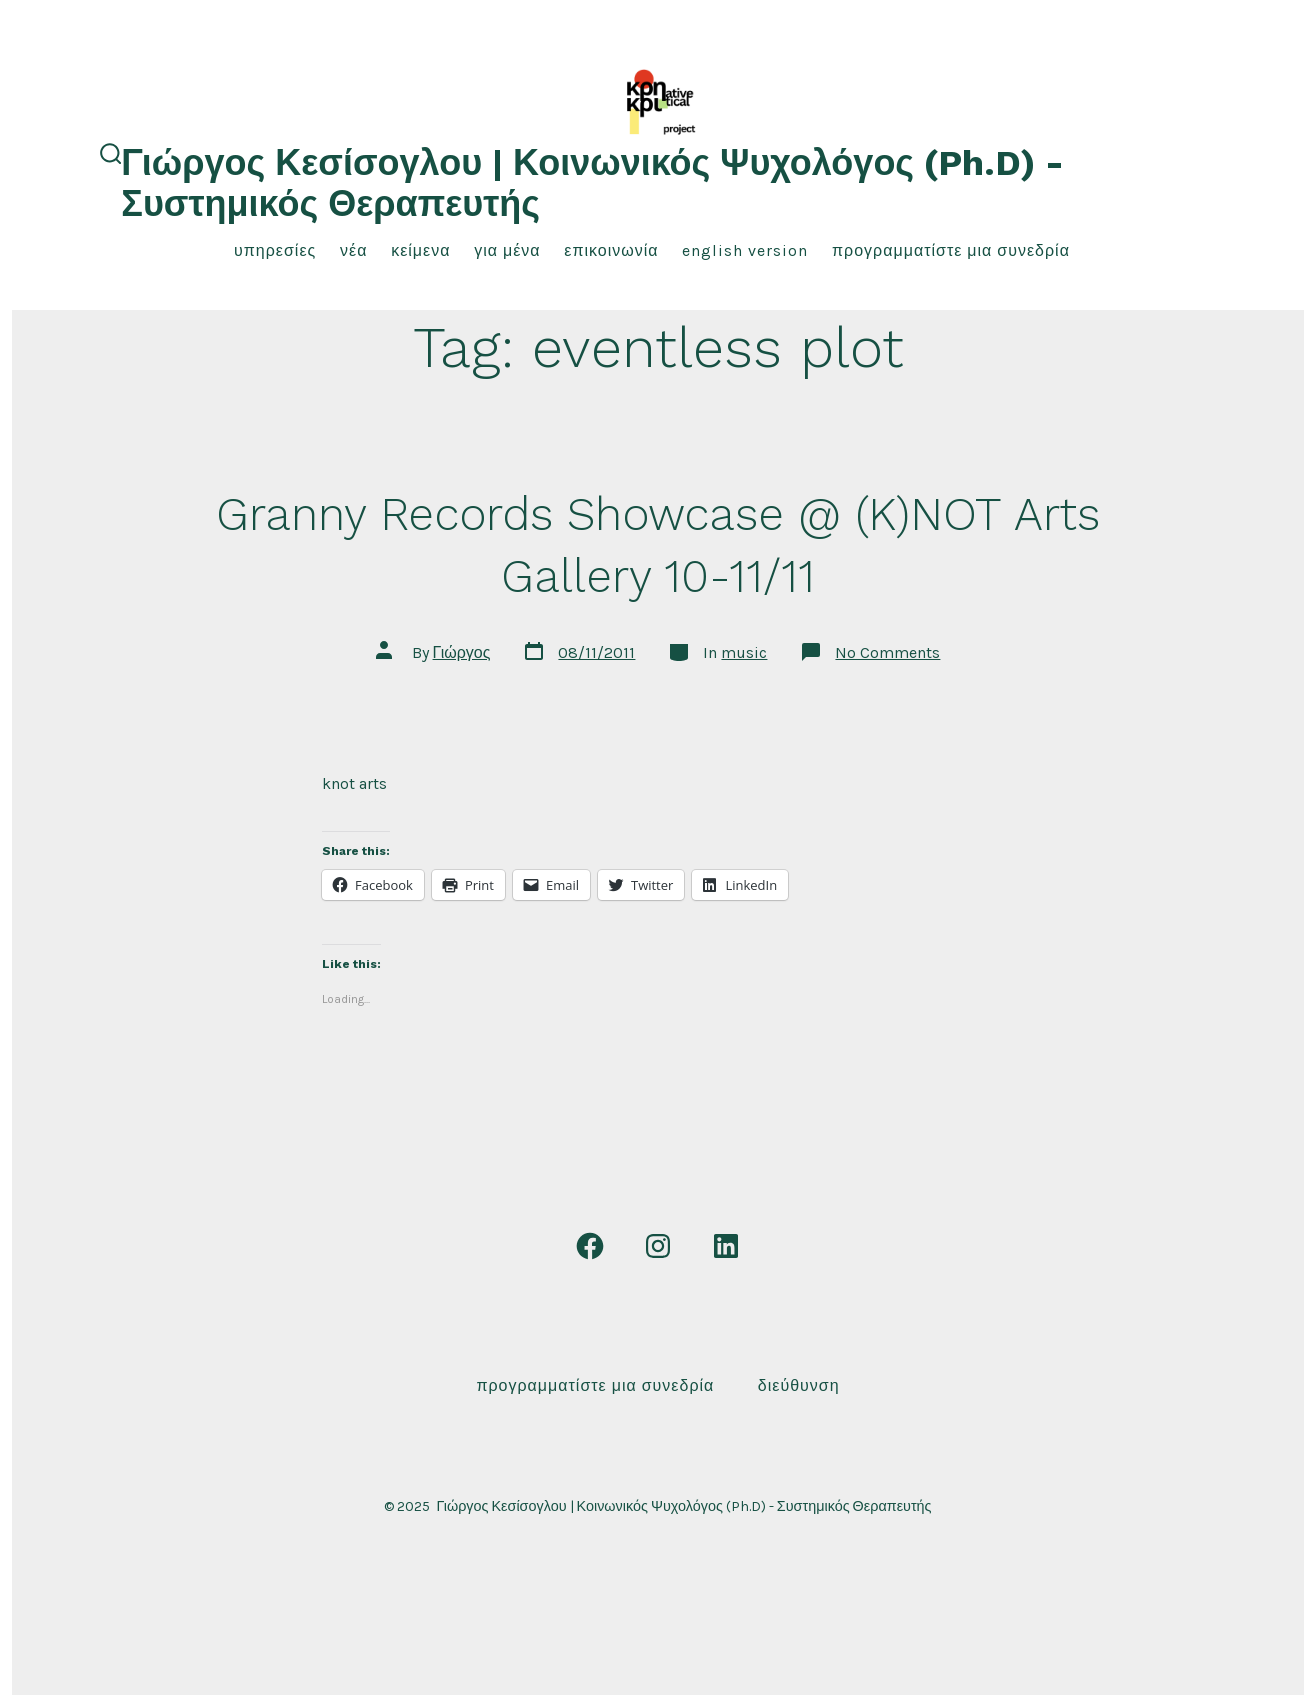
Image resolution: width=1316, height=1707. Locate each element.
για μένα (507, 250)
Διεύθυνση (799, 1385)
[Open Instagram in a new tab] (658, 1246)
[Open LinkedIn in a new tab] (726, 1246)
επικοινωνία (611, 250)
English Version (745, 250)
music (744, 652)
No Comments (887, 652)
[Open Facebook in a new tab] (590, 1246)
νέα (353, 250)
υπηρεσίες (275, 250)
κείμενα (420, 250)
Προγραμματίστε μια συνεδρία (951, 250)
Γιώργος (462, 652)
